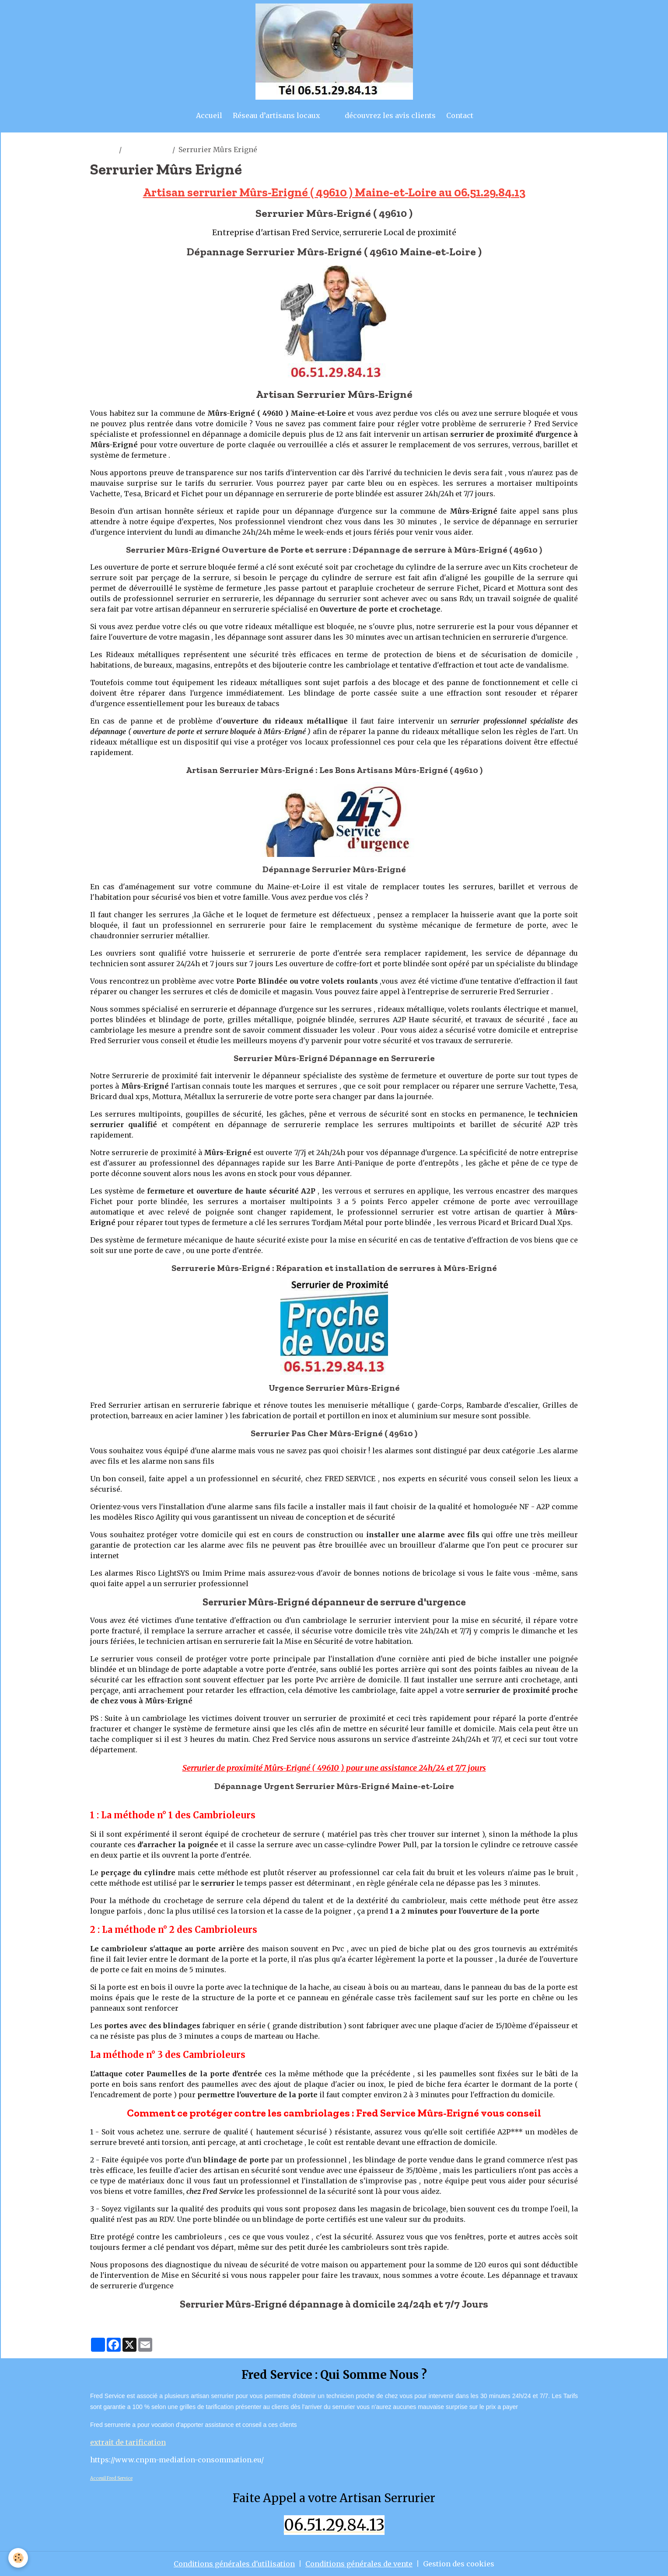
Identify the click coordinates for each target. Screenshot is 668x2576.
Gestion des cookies (458, 2563)
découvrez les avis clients (390, 115)
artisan (102, 149)
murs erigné (147, 149)
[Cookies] (18, 2558)
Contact (459, 115)
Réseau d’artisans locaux (276, 115)
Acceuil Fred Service (111, 2478)
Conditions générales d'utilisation (234, 2563)
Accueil (209, 115)
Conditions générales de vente (359, 2563)
